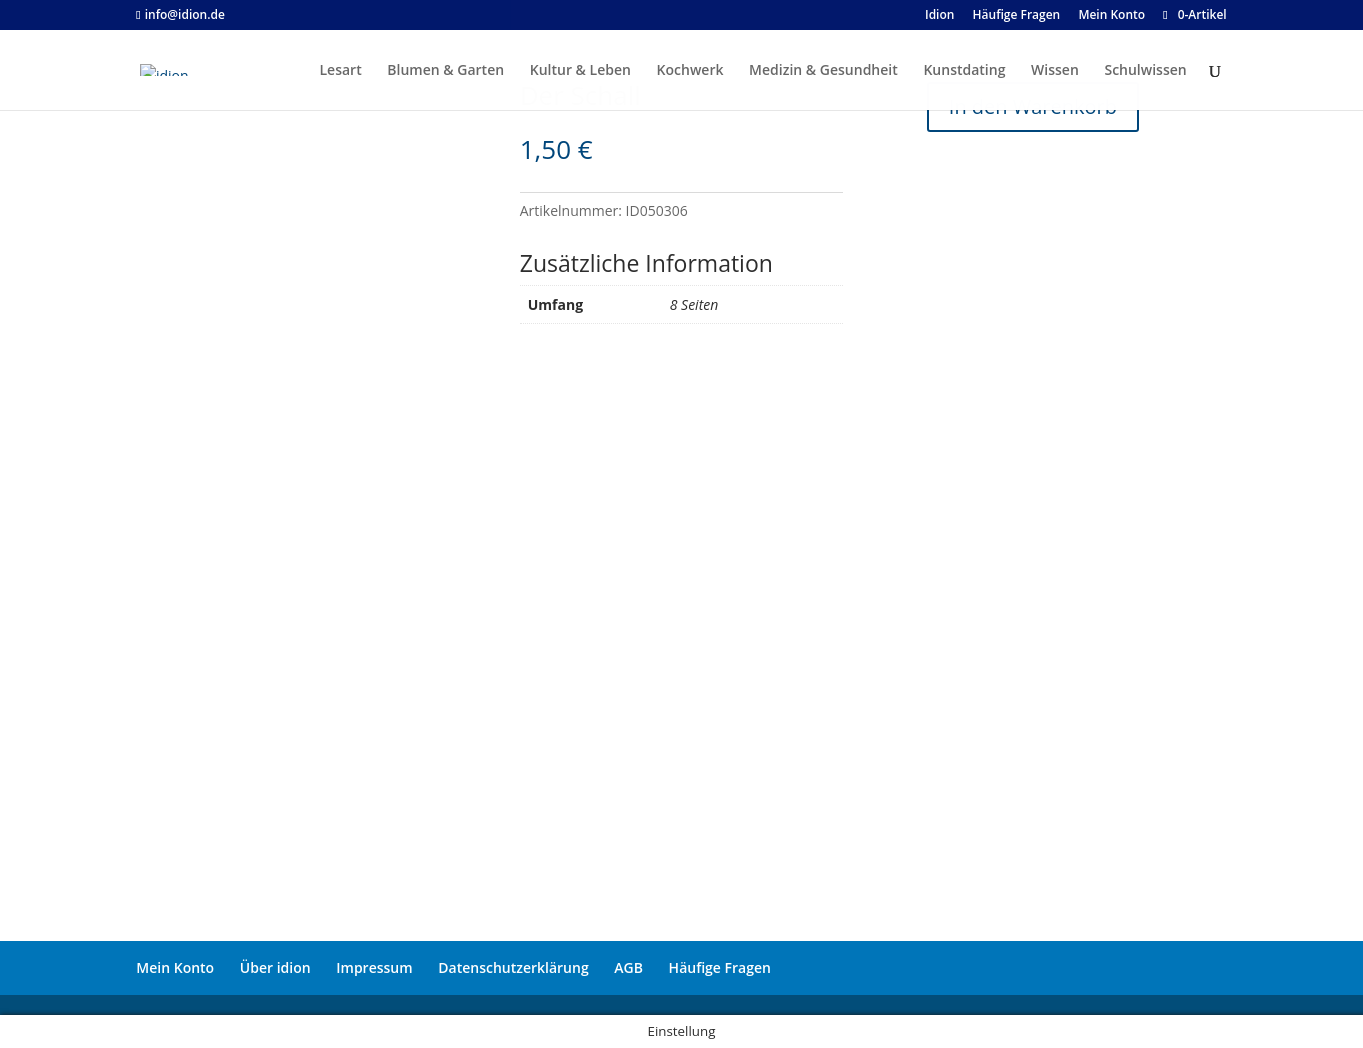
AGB (628, 967)
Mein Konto (175, 967)
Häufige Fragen (720, 967)
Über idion (275, 967)
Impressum (374, 967)
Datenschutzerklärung (513, 967)
